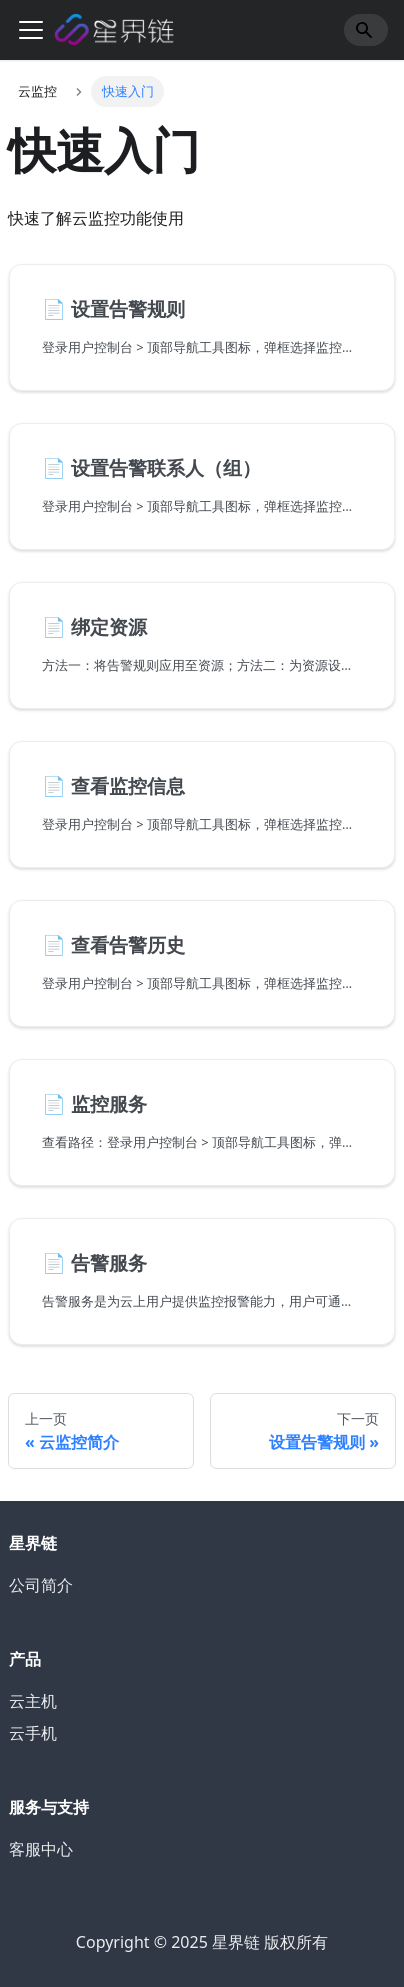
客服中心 (41, 1849)
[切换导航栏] (31, 30)
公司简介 (41, 1585)
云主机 (33, 1701)
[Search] (366, 30)
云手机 (33, 1733)
